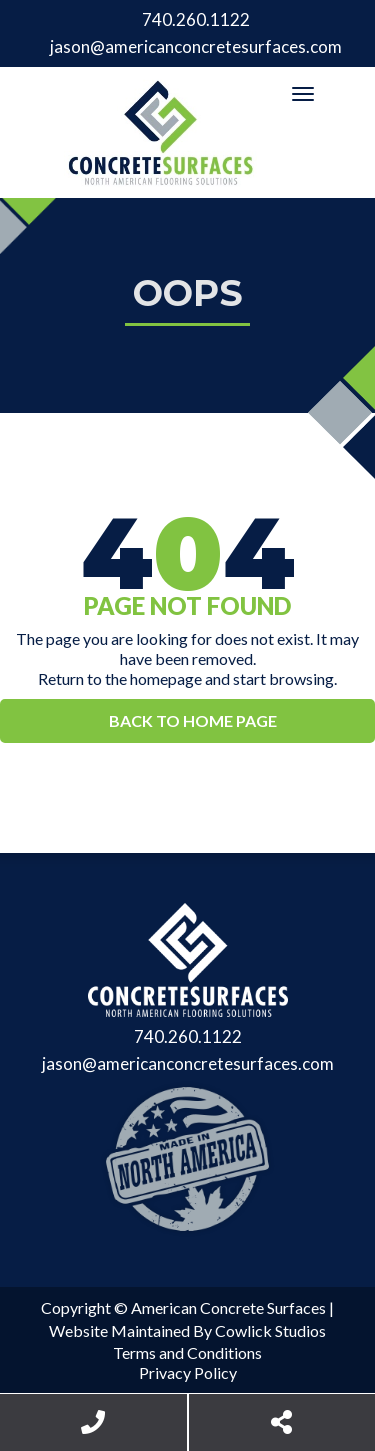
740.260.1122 (196, 19)
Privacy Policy (188, 1372)
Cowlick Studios (270, 1330)
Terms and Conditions (187, 1352)
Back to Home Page (193, 720)
